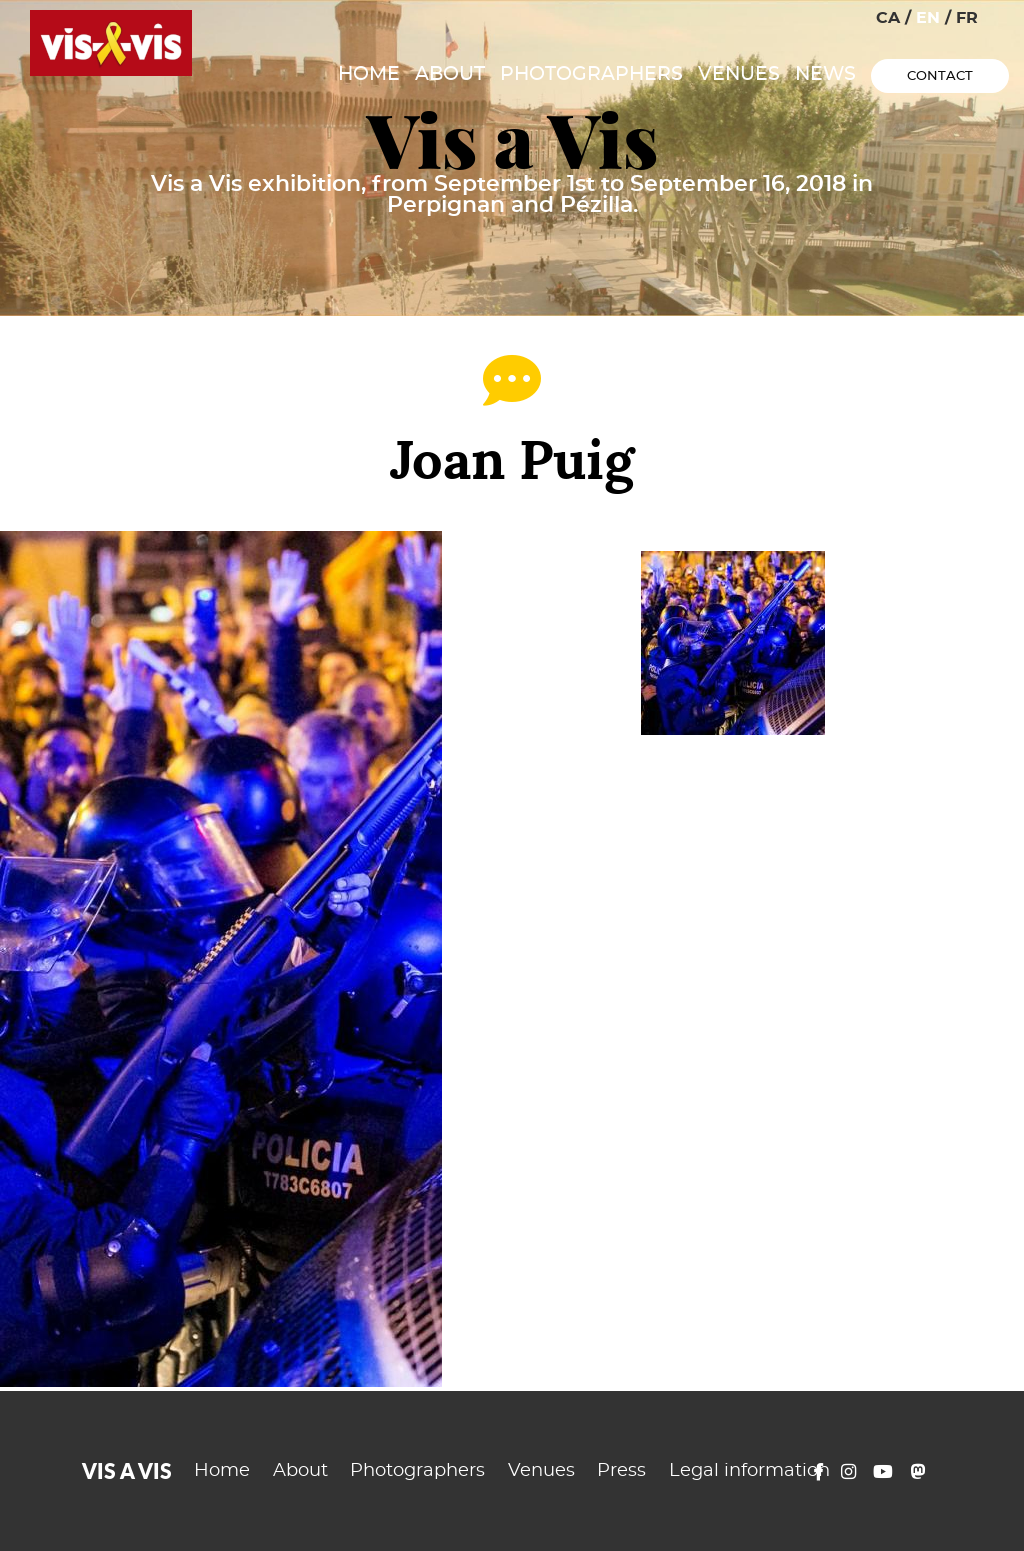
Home (369, 74)
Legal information (749, 1471)
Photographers (591, 74)
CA (888, 18)
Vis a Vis (512, 140)
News (825, 74)
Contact (940, 76)
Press (621, 1471)
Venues (739, 74)
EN (928, 18)
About (450, 74)
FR (967, 18)
